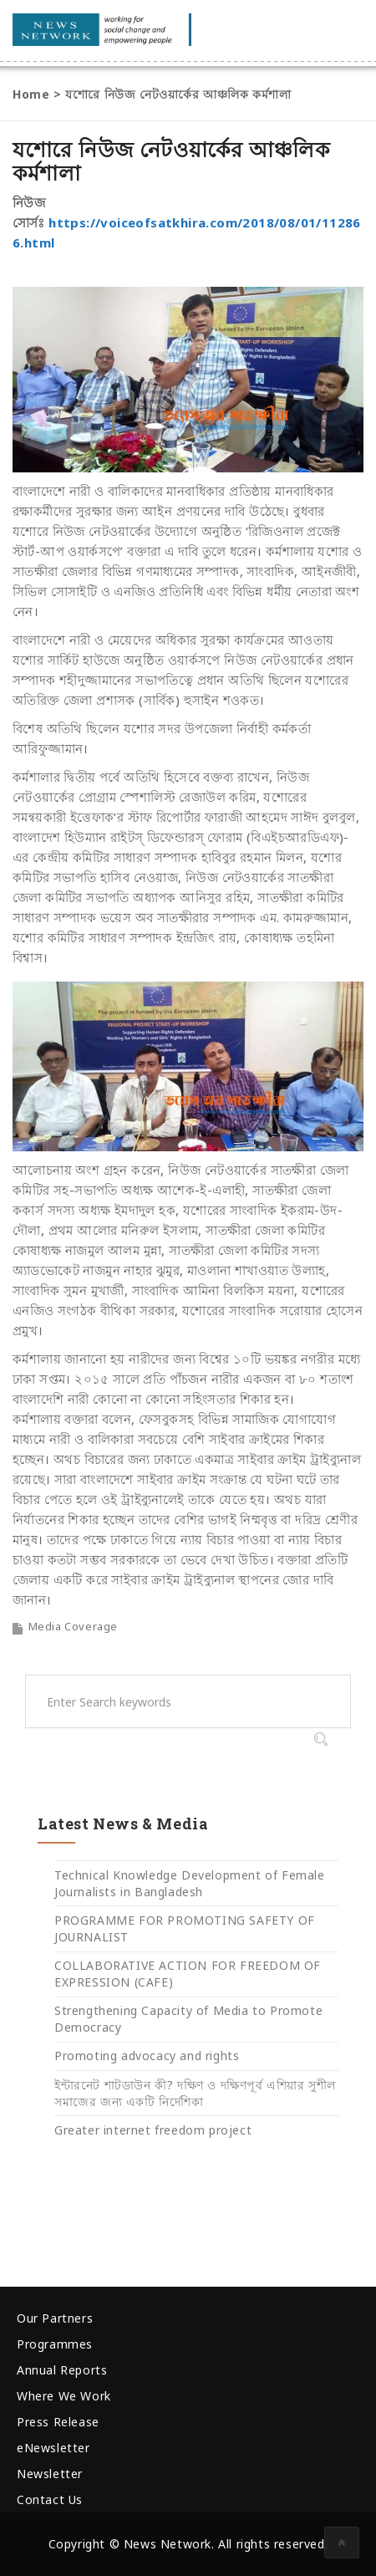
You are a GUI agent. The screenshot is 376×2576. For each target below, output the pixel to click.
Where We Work (64, 2396)
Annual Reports (62, 2370)
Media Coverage (73, 1626)
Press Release (58, 2422)
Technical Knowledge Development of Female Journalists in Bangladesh (189, 1883)
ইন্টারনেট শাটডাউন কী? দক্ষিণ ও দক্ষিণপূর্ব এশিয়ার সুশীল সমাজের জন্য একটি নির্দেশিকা (195, 2093)
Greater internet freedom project (153, 2130)
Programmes (55, 2344)
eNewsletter (53, 2448)
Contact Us (50, 2499)
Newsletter (50, 2474)
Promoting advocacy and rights (146, 2055)
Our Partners (55, 2318)
